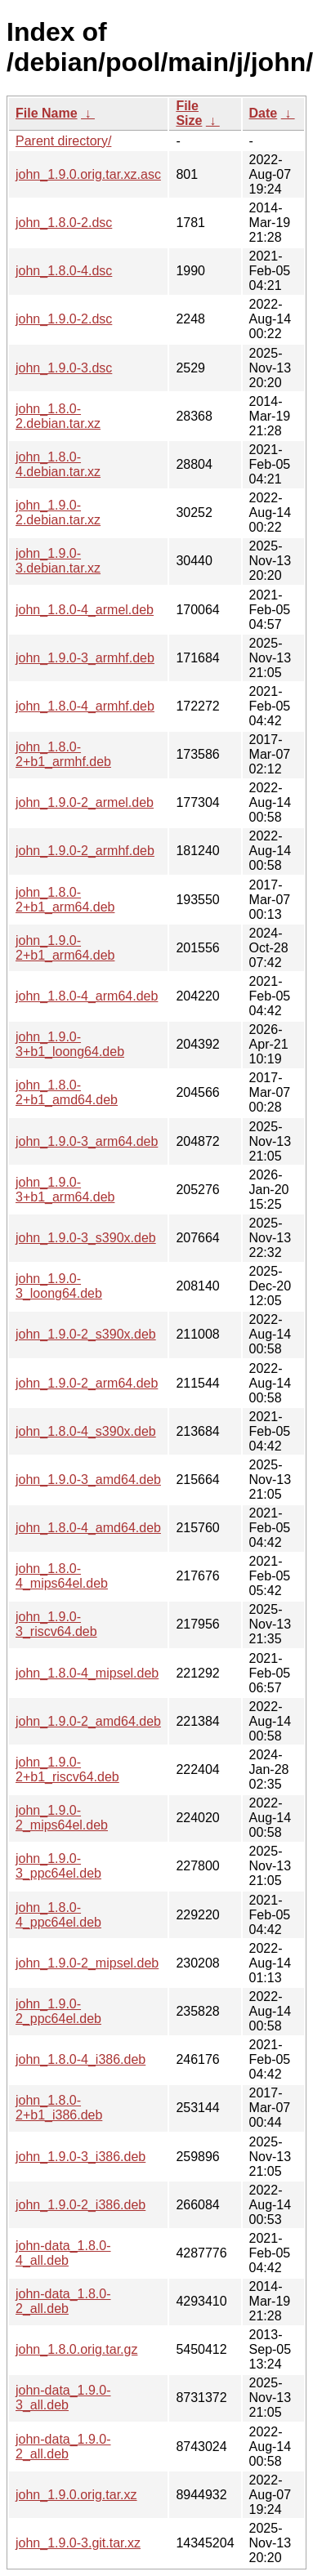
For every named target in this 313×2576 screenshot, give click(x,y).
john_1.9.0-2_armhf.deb (85, 851)
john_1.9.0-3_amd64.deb (88, 1479)
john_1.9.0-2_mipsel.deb (87, 1963)
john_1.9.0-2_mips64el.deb (62, 1817)
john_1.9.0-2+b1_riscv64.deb (67, 1769)
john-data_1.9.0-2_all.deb (63, 2446)
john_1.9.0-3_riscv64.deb (56, 1624)
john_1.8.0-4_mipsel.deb (87, 1673)
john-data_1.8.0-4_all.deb (63, 2253)
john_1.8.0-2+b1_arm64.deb (65, 899)
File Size (189, 113)
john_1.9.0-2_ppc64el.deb (58, 2011)
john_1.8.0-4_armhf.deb (85, 706)
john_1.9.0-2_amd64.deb (88, 1721)
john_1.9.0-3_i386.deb (80, 2157)
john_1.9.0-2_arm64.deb (87, 1383)
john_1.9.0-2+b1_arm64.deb (65, 948)
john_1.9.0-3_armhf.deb (85, 658)
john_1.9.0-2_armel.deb (85, 802)
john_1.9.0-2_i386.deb (80, 2205)
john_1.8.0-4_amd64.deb (88, 1528)
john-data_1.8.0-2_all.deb (63, 2301)
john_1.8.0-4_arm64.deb (87, 996)
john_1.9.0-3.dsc (64, 368)
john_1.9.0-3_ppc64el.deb (58, 1866)
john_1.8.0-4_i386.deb (80, 2059)
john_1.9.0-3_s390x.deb (86, 1238)
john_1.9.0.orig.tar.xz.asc (88, 174)
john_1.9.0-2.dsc (64, 319)
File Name (47, 113)
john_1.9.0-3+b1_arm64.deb (65, 1189)
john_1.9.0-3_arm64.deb (87, 1141)
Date (263, 113)
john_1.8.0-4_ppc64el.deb (58, 1915)
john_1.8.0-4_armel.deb (85, 610)
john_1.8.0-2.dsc (64, 223)
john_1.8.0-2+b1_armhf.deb (63, 754)
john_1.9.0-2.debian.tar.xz (58, 512)
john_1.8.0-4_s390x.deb (86, 1431)
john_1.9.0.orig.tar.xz (76, 2495)
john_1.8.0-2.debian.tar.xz (58, 416)
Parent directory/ (63, 141)
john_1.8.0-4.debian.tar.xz (58, 464)
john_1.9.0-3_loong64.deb (59, 1286)
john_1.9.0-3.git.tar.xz (78, 2543)
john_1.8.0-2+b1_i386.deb (59, 2107)
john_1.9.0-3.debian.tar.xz (58, 560)
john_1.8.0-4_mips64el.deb (62, 1576)
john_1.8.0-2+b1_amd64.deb (67, 1092)
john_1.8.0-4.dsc (64, 271)
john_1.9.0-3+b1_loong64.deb (70, 1044)
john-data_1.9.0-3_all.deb (63, 2397)
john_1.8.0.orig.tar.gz (76, 2349)
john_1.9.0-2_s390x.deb (86, 1334)
